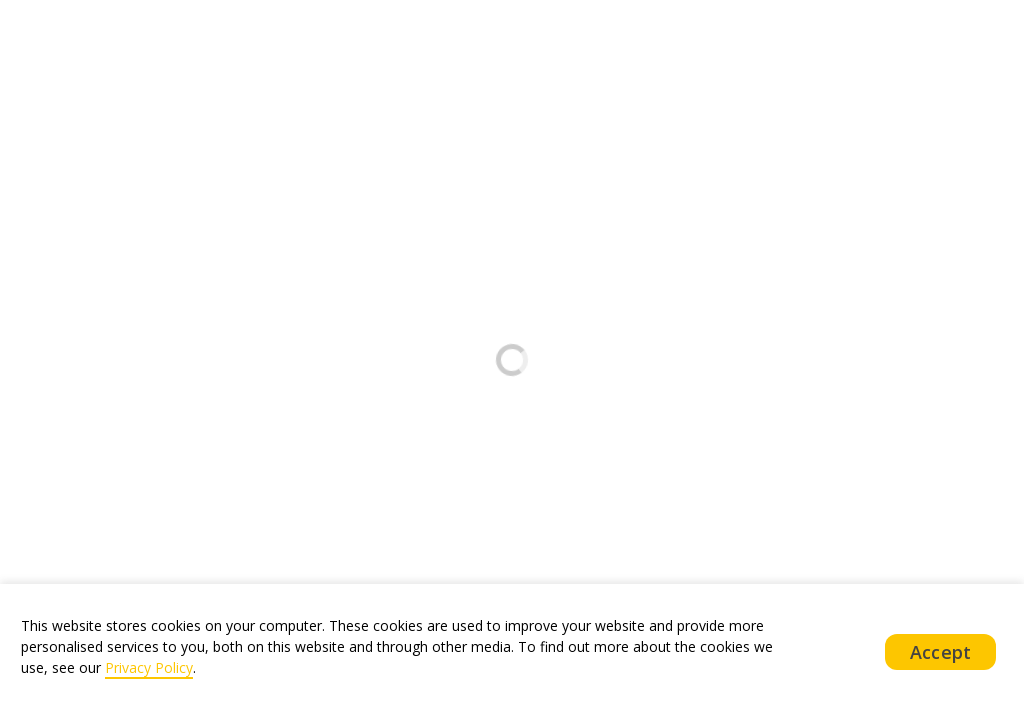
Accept (940, 652)
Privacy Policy (149, 667)
